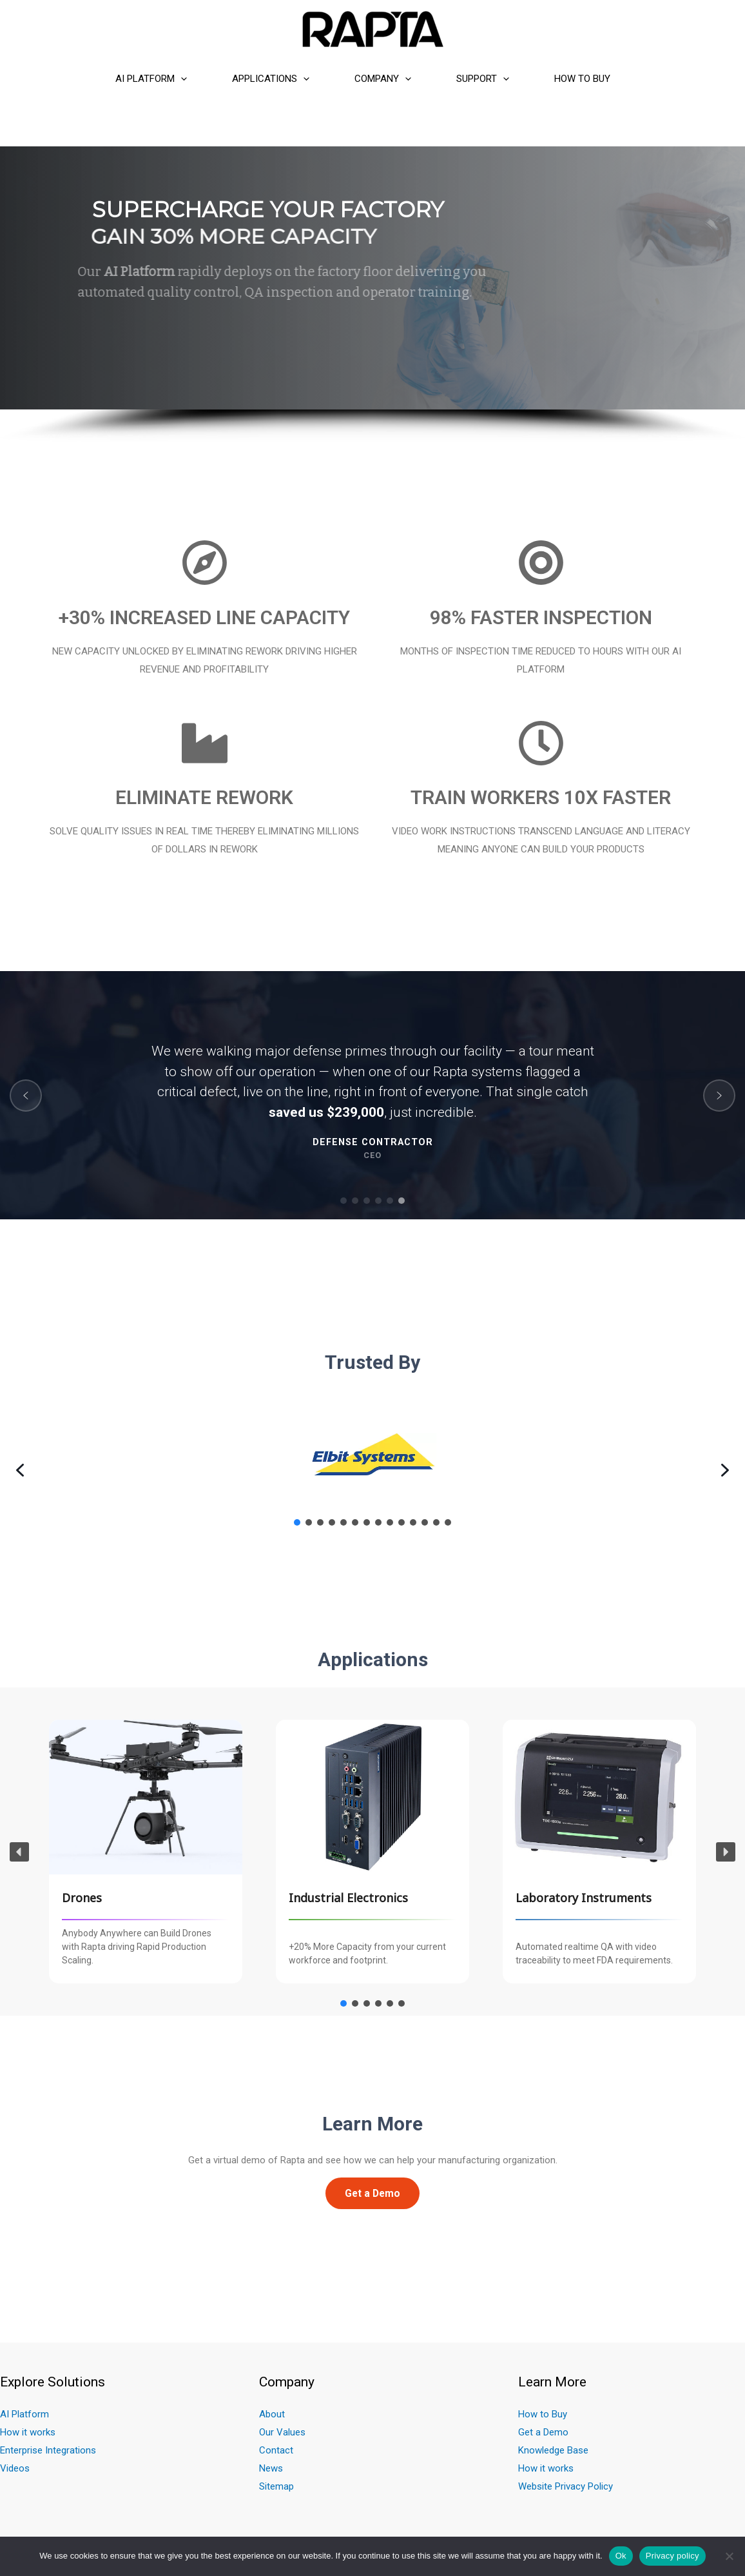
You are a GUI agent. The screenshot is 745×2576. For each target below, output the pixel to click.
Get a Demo (543, 2432)
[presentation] (181, 78)
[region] (372, 294)
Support (482, 78)
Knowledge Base (553, 2450)
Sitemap (276, 2486)
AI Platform (151, 78)
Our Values (282, 2432)
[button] (26, 1095)
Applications (270, 78)
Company (382, 78)
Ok (620, 2556)
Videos (15, 2468)
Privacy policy (672, 2556)
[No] (728, 2556)
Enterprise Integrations (48, 2450)
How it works (27, 2432)
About (272, 2414)
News (271, 2468)
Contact (276, 2450)
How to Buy (582, 78)
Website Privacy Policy (565, 2486)
